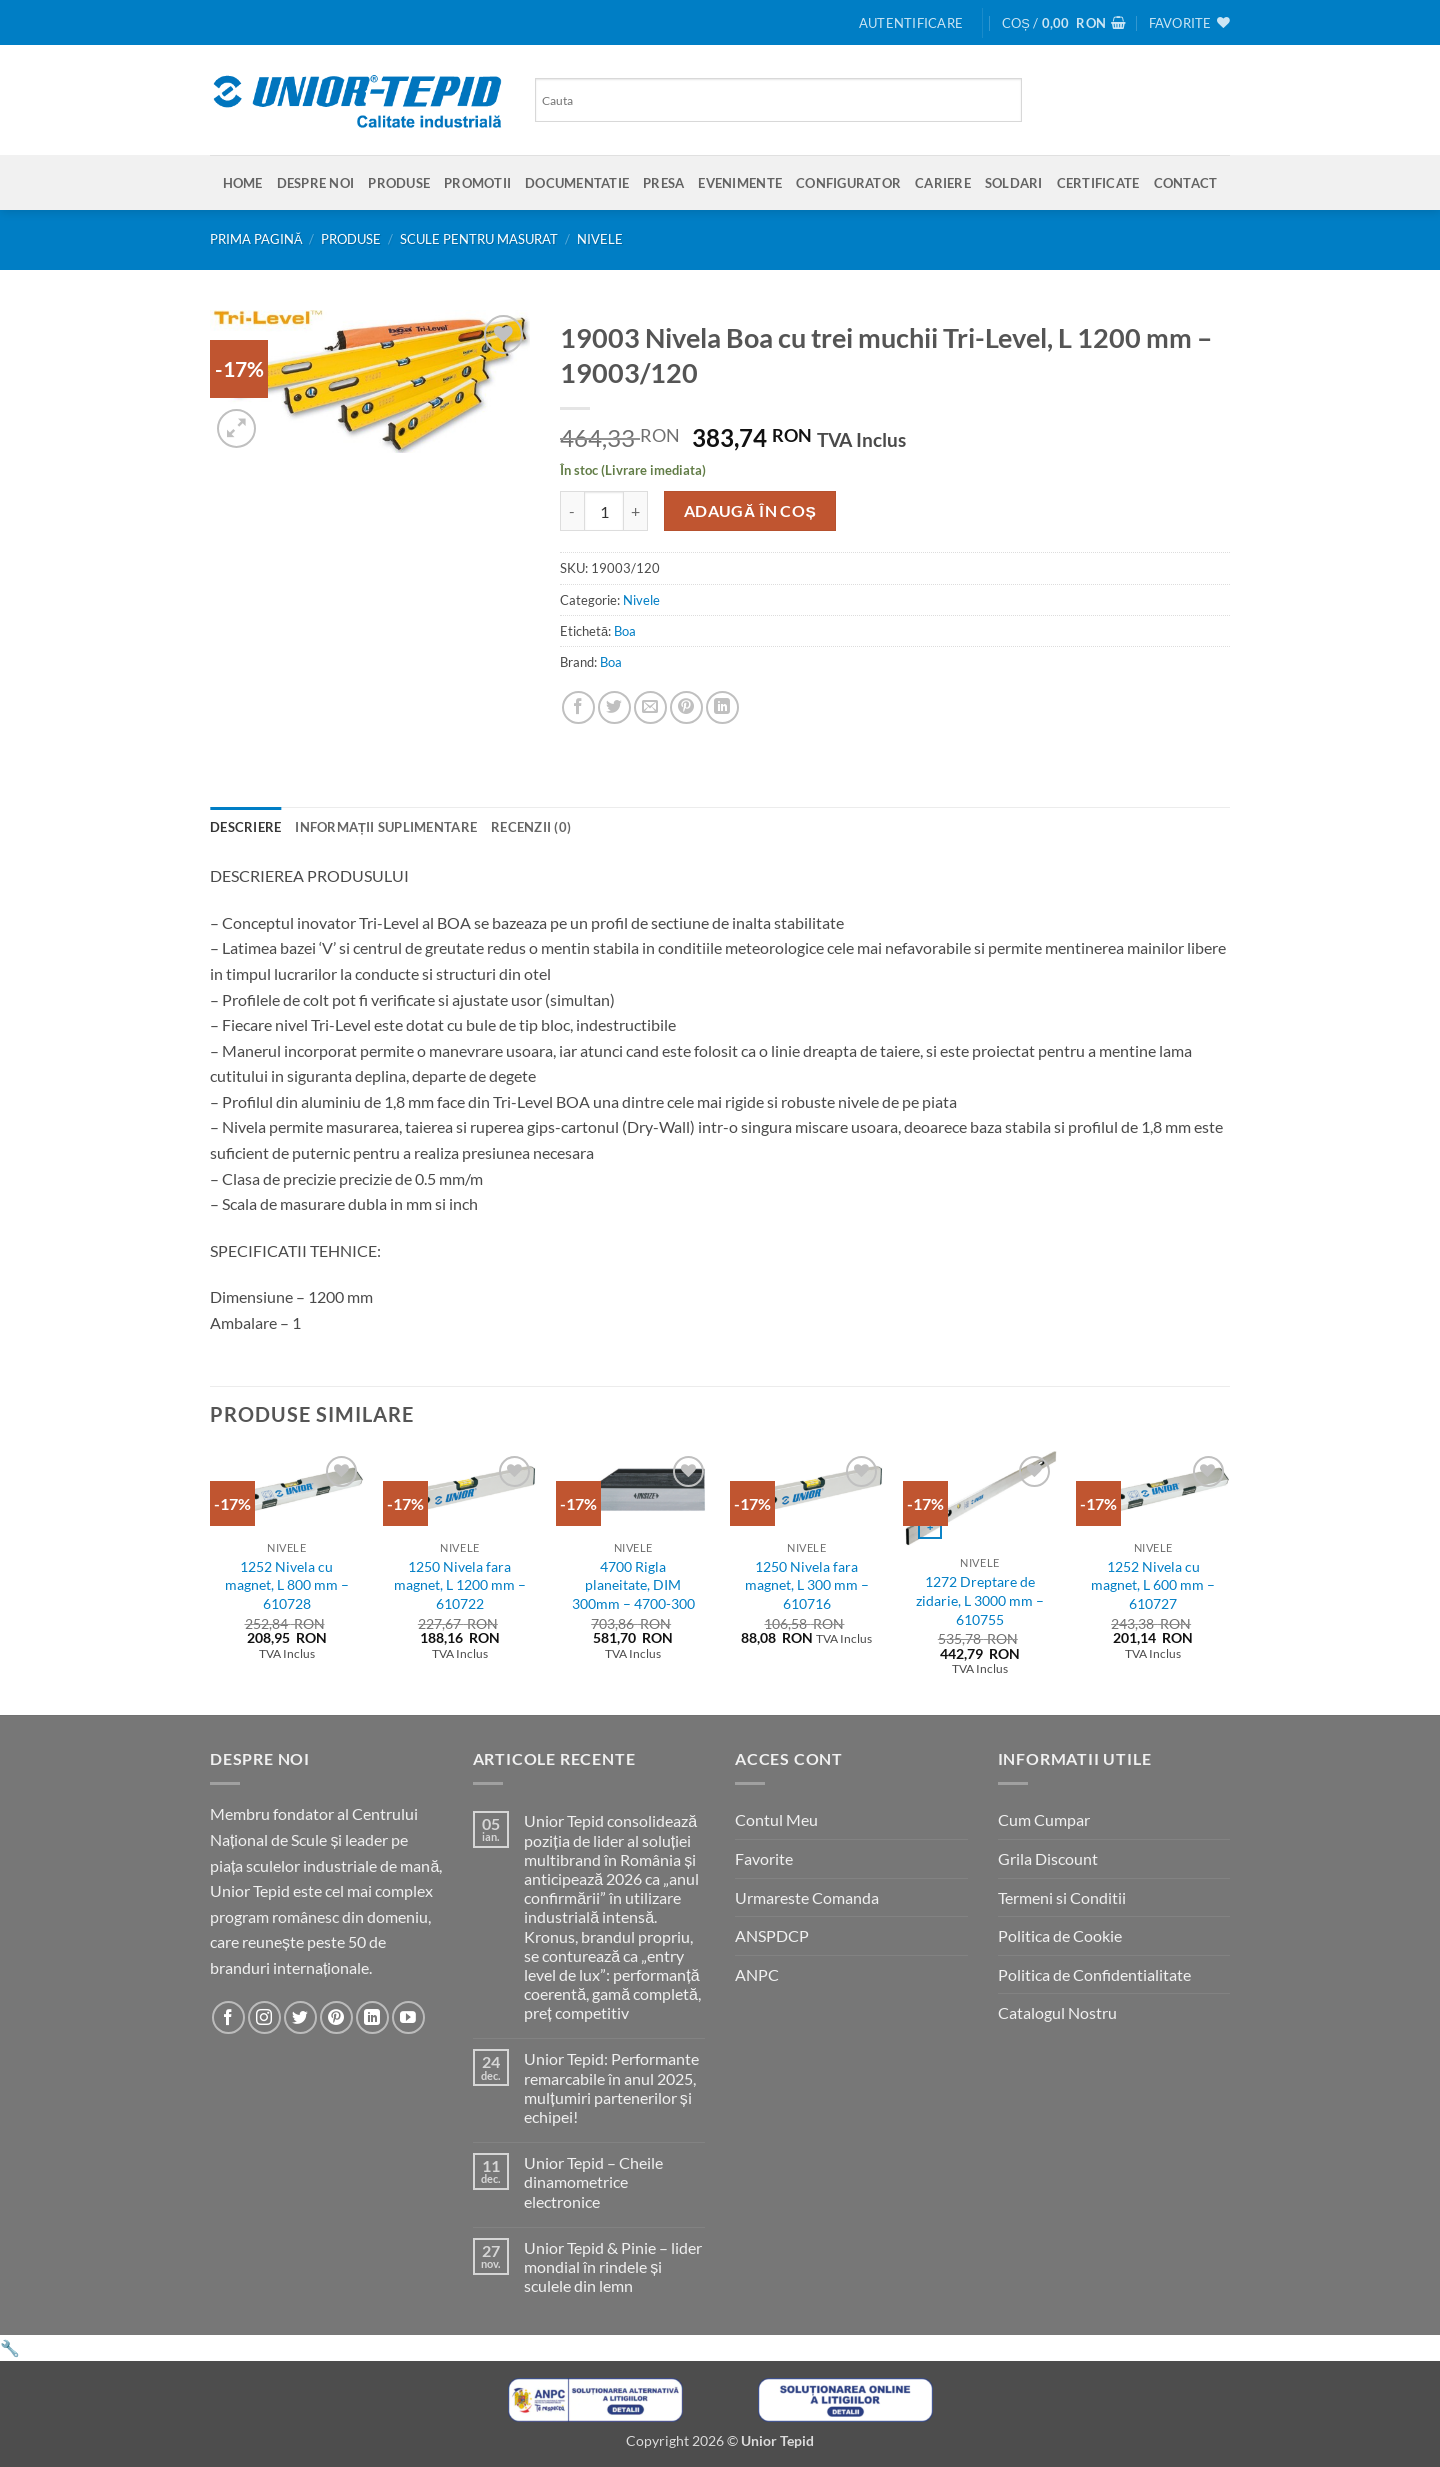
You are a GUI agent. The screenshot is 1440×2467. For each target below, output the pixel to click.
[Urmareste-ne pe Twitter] (300, 2017)
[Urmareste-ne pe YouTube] (408, 2017)
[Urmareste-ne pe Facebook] (228, 2017)
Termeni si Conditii (1062, 1897)
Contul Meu (776, 1819)
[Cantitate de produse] (604, 511)
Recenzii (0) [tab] (531, 827)
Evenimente (740, 183)
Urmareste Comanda (807, 1897)
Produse (399, 183)
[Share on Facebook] (578, 707)
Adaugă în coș (750, 511)
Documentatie (577, 183)
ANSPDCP (772, 1935)
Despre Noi (316, 183)
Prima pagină (256, 239)
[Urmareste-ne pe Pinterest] (336, 2017)
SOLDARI (1014, 183)
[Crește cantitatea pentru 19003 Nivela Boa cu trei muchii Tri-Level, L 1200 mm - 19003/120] (636, 511)
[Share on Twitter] (614, 707)
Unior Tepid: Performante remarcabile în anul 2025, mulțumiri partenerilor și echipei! (611, 2087)
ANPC (757, 1974)
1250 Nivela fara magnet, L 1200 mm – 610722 (460, 1585)
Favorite (764, 1858)
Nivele (600, 239)
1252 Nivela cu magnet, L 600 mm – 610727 (1153, 1585)
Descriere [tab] (245, 827)
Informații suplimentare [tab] (386, 827)
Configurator (848, 183)
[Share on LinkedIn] (722, 707)
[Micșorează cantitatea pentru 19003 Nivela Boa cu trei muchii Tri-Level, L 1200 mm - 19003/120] (572, 511)
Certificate (1098, 183)
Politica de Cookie (1060, 1935)
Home (243, 183)
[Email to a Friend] (650, 707)
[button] (911, 23)
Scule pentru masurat (479, 239)
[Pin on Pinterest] (686, 707)
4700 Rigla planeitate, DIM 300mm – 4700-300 (633, 1585)
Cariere (943, 183)
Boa (625, 631)
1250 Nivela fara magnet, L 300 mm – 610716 (807, 1585)
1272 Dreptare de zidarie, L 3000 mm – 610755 (980, 1600)
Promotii (477, 183)
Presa (663, 183)
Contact (1186, 183)
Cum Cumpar (1044, 1819)
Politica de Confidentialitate (1094, 1974)
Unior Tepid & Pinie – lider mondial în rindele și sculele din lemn (613, 2266)
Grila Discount (1048, 1858)
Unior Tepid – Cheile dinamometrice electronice (593, 2181)
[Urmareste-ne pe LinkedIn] (372, 2017)
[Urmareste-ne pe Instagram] (264, 2017)
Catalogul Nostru (1057, 2012)
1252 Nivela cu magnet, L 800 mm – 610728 (287, 1585)
